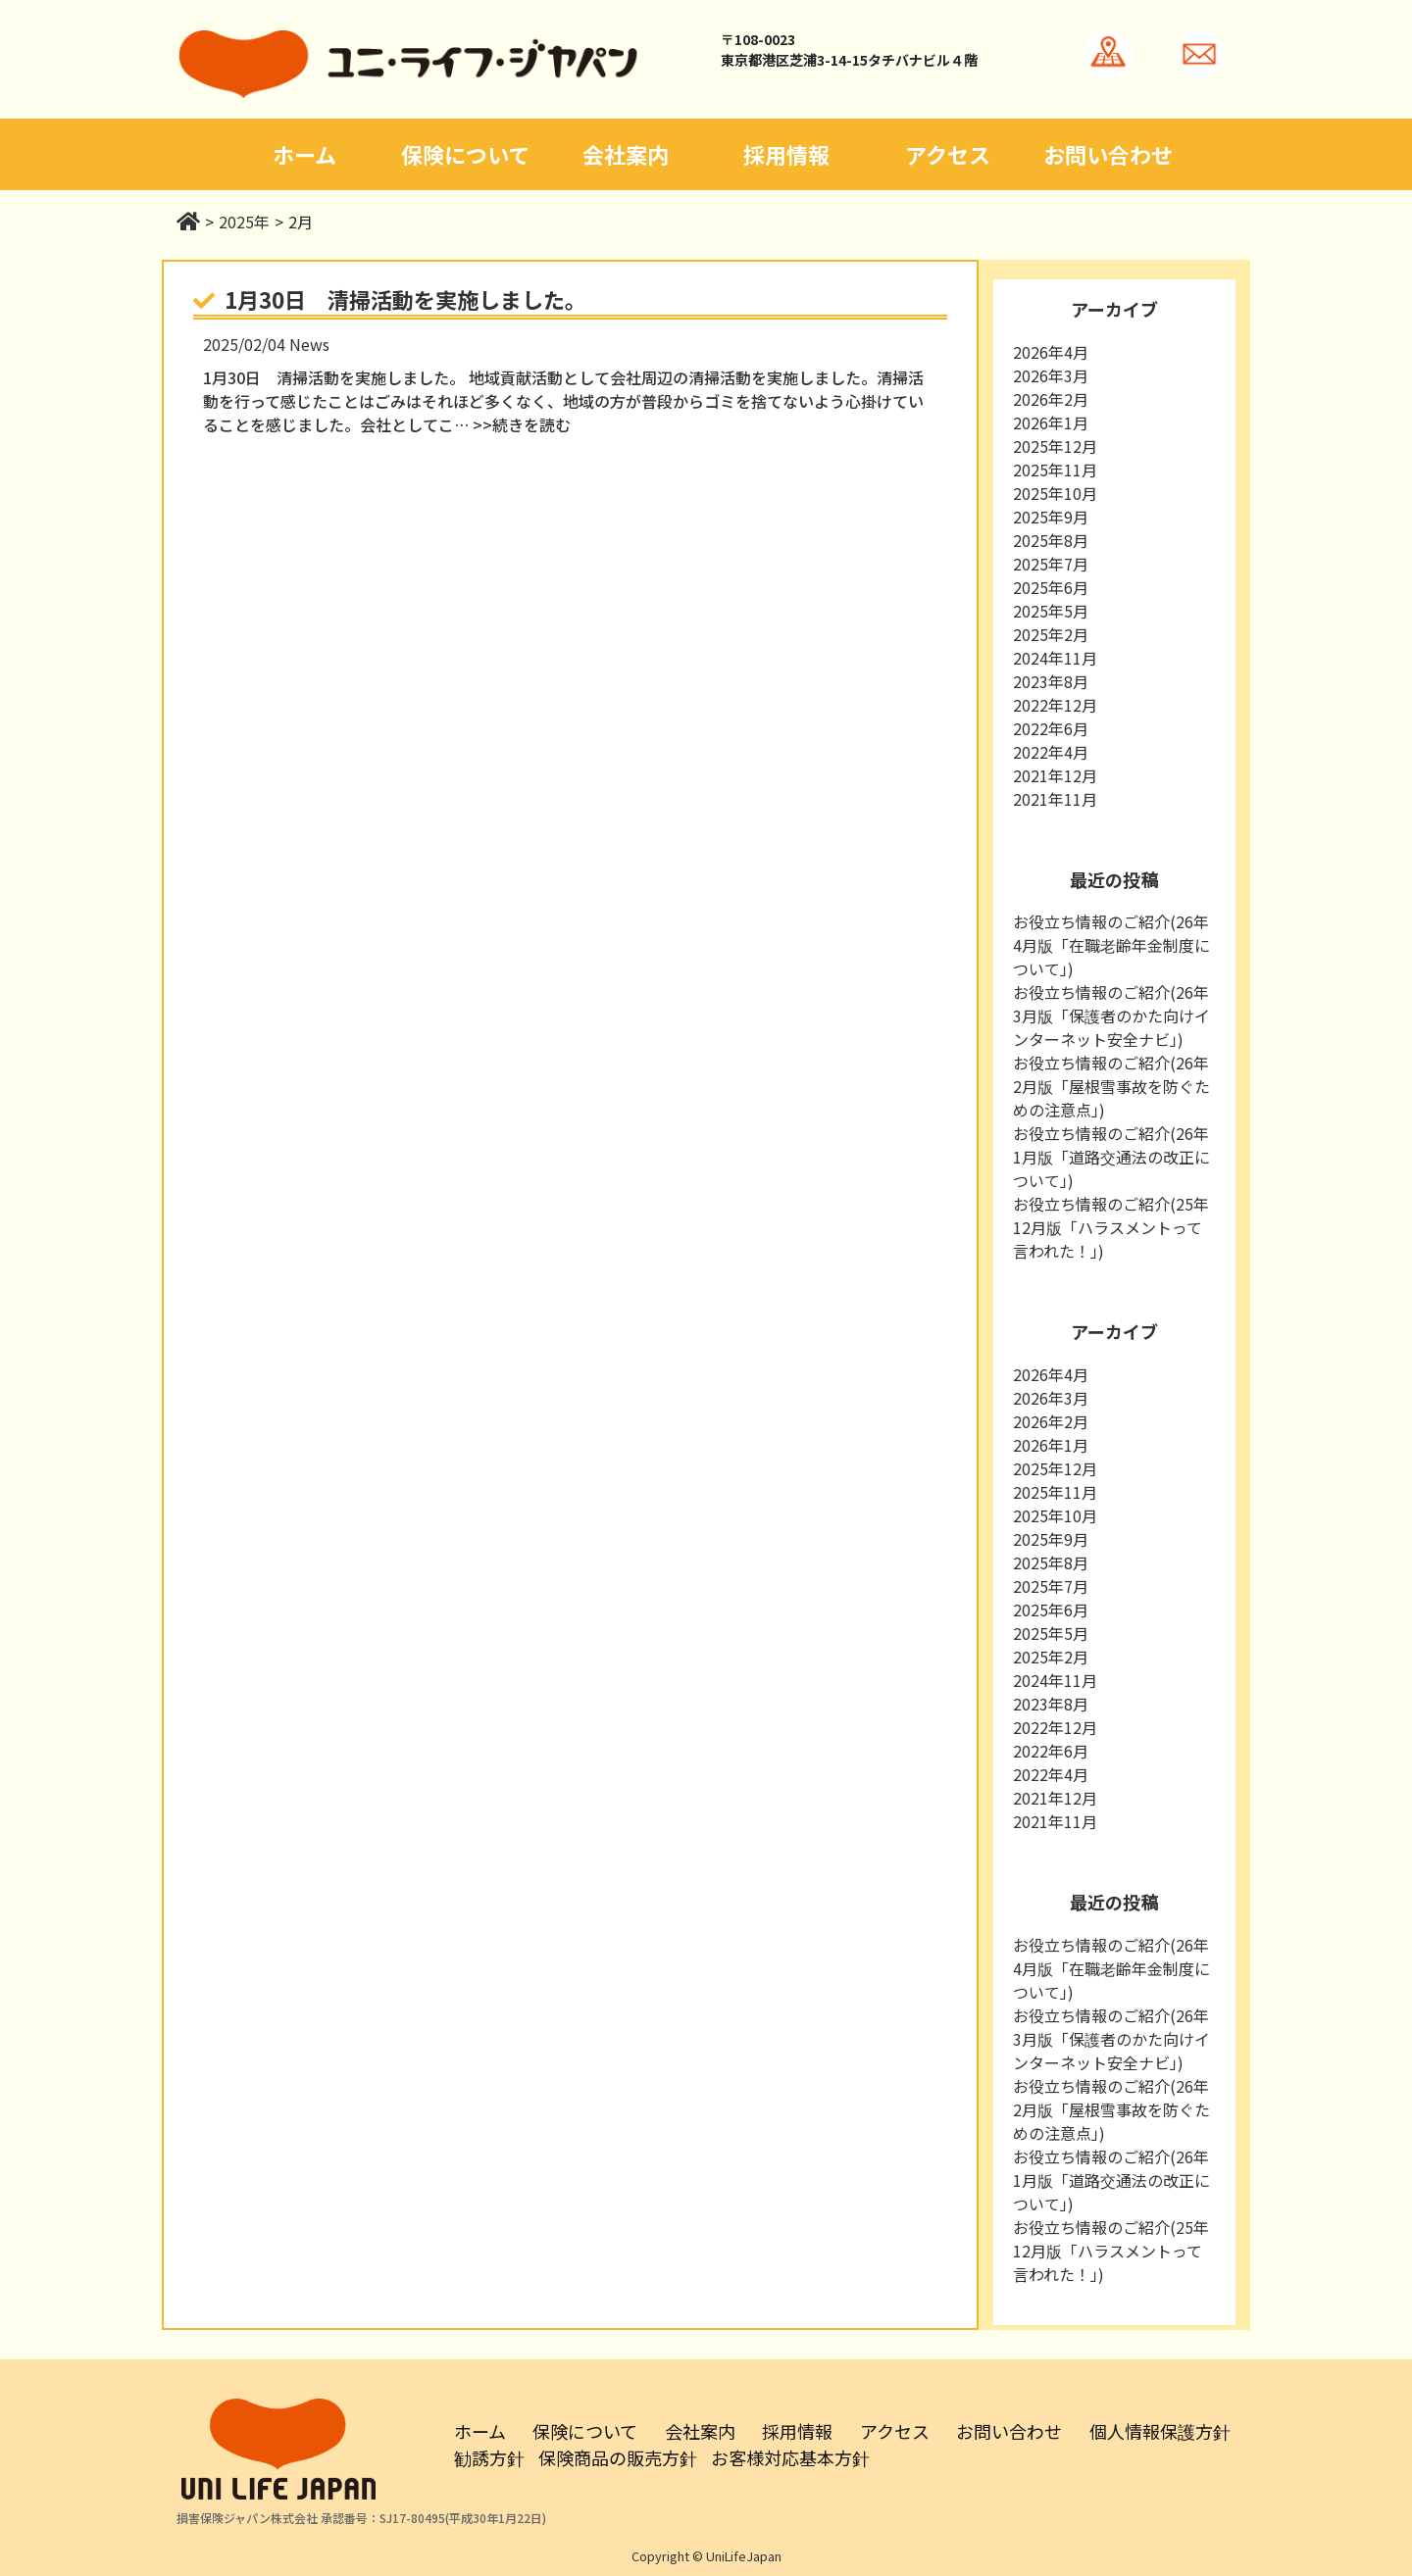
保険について (465, 154)
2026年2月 (1050, 399)
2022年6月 (1050, 728)
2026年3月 (1050, 375)
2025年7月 (1050, 563)
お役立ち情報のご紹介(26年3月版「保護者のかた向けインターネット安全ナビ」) (1111, 1015)
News (309, 344)
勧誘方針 (489, 2457)
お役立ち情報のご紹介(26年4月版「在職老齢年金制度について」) (1111, 945)
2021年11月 (1055, 799)
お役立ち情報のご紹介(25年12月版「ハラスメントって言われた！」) (1111, 1227)
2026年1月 (1050, 422)
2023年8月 (1050, 681)
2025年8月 (1050, 540)
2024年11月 (1055, 657)
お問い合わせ (1108, 154)
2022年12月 (1055, 705)
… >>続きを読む (512, 424)
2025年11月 (1055, 469)
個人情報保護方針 (1160, 2431)
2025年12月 (1055, 446)
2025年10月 (1055, 493)
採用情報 (786, 154)
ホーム (304, 154)
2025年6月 (1050, 587)
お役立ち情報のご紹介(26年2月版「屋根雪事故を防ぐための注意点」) (1111, 1086)
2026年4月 (1050, 352)
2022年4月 (1050, 752)
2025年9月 (1050, 516)
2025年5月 (1050, 610)
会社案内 (625, 154)
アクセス (947, 154)
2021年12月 (1055, 775)
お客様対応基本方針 (790, 2457)
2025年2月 (1050, 634)
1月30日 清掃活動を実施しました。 (405, 299)
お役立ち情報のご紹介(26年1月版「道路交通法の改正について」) (1111, 1156)
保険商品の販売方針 (617, 2457)
